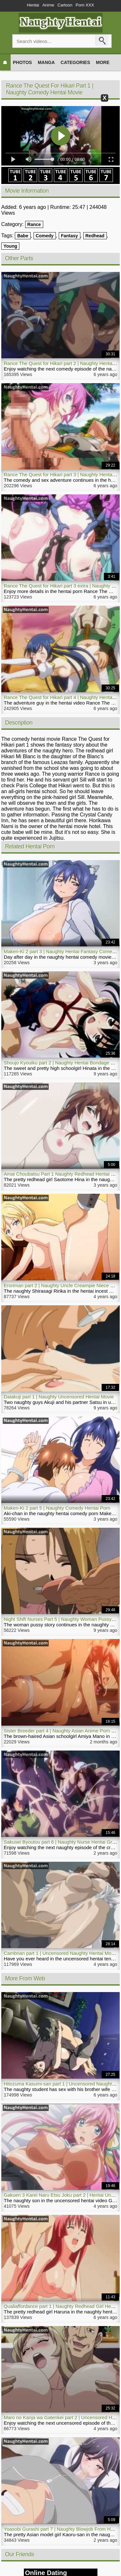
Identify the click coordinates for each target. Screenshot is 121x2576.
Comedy (45, 235)
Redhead (95, 235)
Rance (34, 224)
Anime (48, 5)
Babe (22, 235)
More (102, 62)
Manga (46, 62)
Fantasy (69, 235)
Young (10, 246)
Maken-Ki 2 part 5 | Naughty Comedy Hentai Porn (57, 1508)
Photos (22, 62)
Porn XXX (85, 5)
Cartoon (64, 5)
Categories (75, 62)
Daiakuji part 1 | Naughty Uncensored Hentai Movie (59, 1396)
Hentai (33, 5)
